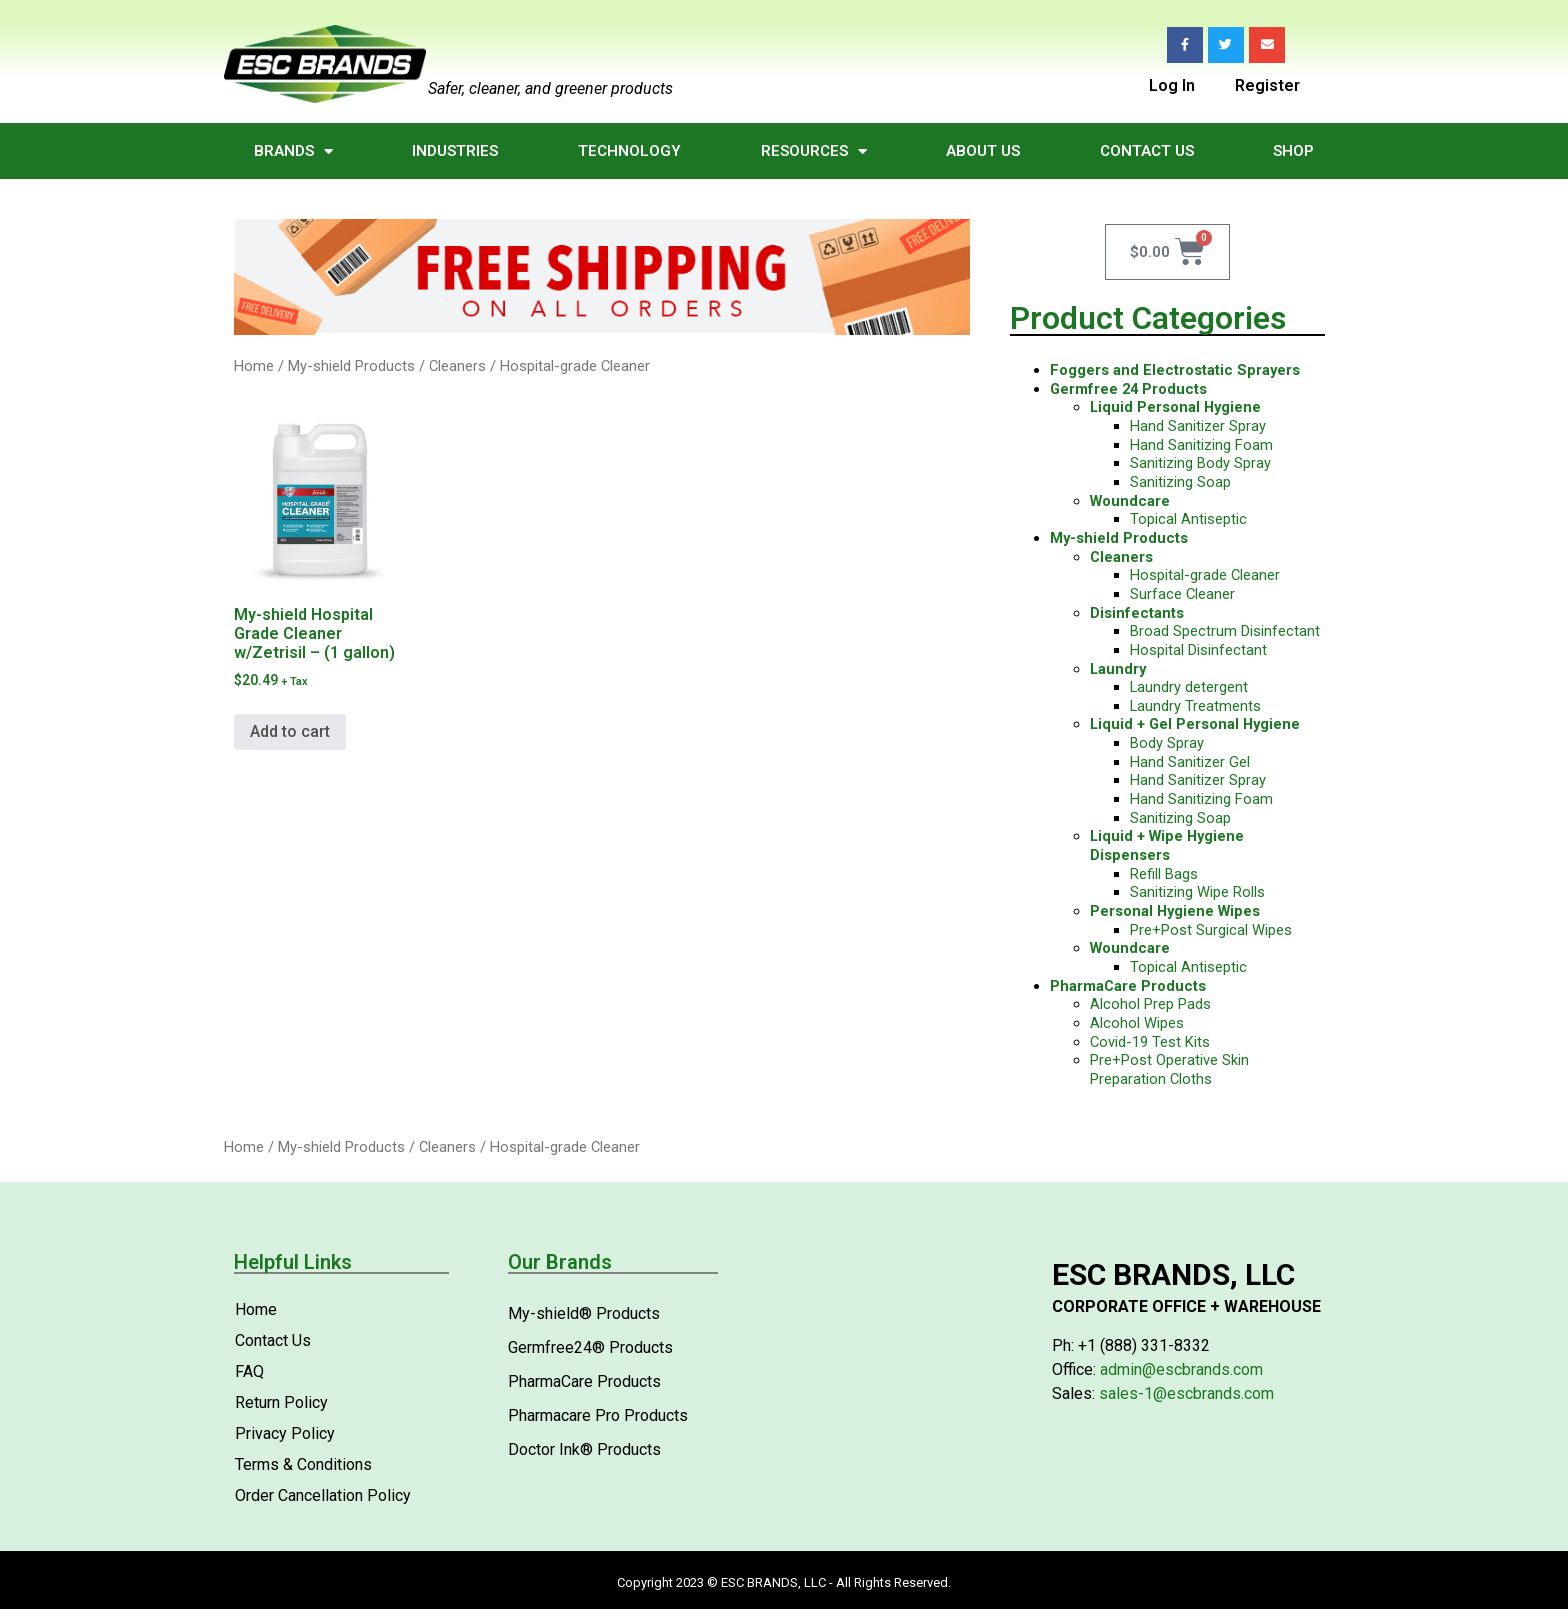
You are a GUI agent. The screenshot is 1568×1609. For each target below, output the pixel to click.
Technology (629, 151)
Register (1267, 84)
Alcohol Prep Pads (1150, 1004)
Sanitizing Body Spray (1200, 463)
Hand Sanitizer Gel (1190, 762)
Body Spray (1167, 743)
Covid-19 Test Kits (1150, 1042)
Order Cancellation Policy (323, 1495)
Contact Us (1147, 151)
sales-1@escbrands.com (1186, 1393)
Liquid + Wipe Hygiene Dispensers (1167, 845)
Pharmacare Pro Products (598, 1415)
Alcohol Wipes (1137, 1023)
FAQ (249, 1371)
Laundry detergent (1189, 687)
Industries (455, 151)
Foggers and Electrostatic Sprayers (1175, 370)
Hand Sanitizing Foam (1201, 445)
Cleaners (457, 366)
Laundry (1118, 669)
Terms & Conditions (303, 1464)
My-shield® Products (584, 1313)
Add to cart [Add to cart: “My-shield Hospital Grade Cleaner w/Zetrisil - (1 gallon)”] (290, 731)
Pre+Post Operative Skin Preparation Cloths (1169, 1069)
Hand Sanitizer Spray (1198, 426)
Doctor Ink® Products (584, 1449)
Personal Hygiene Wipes (1175, 911)
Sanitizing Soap (1180, 482)
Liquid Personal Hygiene (1175, 407)
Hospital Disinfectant (1198, 650)
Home (254, 366)
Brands (293, 151)
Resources (814, 151)
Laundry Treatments (1195, 706)
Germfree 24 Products (1128, 389)
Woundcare (1130, 501)
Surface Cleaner (1182, 594)
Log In (1172, 84)
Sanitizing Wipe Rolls (1197, 892)
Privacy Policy (285, 1433)
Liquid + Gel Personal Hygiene (1195, 724)
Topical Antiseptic (1188, 519)
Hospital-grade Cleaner (1205, 575)
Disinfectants (1137, 613)
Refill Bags (1164, 874)
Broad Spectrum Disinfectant (1225, 631)
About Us (983, 151)
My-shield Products (351, 366)
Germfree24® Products (590, 1347)
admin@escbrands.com (1181, 1369)
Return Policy (281, 1402)
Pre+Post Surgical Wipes (1211, 930)
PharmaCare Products (1128, 986)
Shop (1293, 151)
